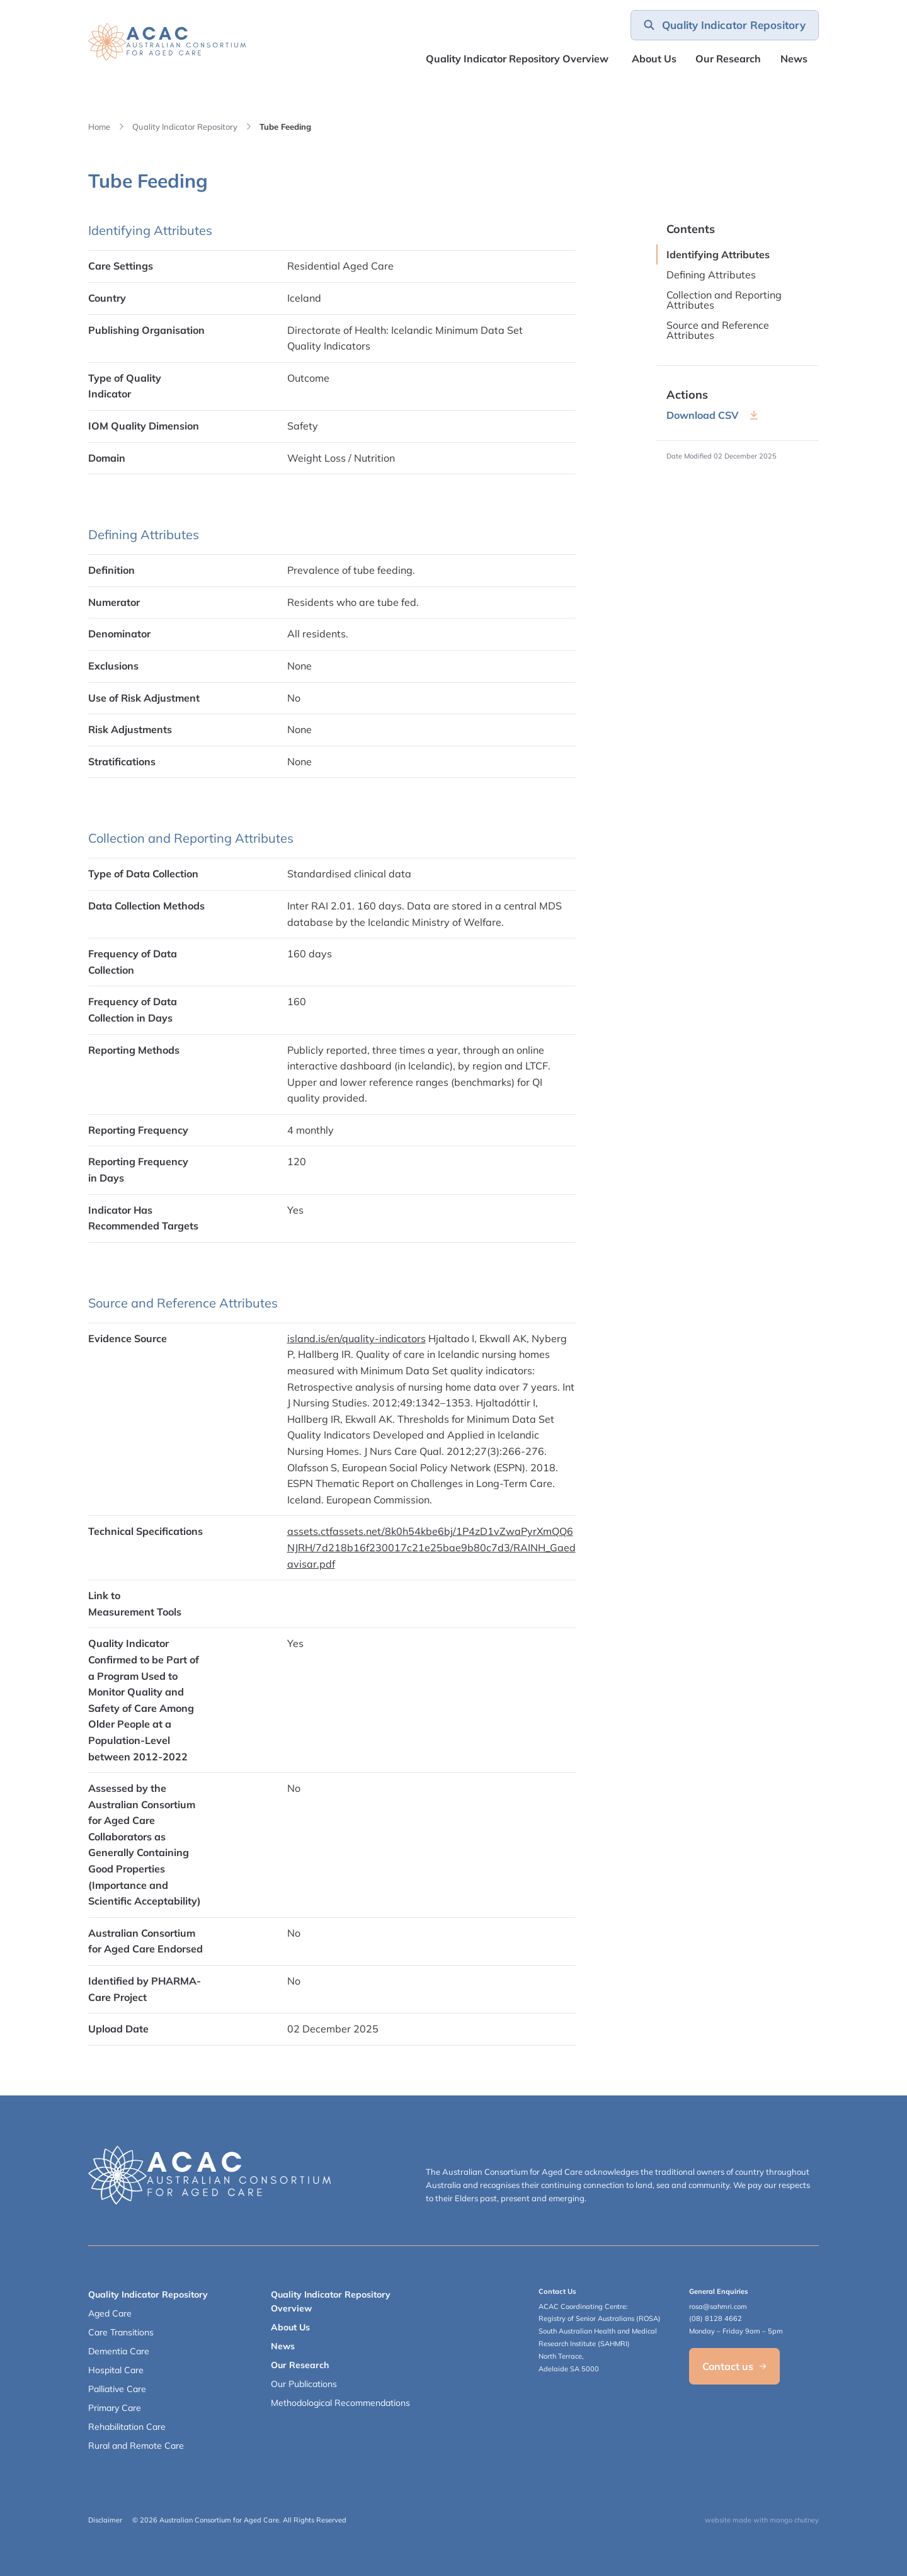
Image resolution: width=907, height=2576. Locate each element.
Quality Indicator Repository (184, 127)
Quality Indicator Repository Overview (517, 58)
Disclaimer (105, 2520)
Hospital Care (116, 2370)
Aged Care (110, 2313)
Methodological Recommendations (340, 2402)
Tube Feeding (285, 127)
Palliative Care (117, 2389)
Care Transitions (121, 2332)
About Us (654, 58)
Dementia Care (118, 2351)
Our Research (300, 2365)
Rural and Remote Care (136, 2445)
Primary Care (114, 2408)
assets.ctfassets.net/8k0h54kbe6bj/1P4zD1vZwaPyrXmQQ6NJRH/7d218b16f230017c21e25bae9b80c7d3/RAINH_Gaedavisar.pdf (431, 1547)
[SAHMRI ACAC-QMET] (167, 42)
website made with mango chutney (762, 2520)
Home (99, 127)
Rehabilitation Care (127, 2426)
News (793, 58)
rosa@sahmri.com (718, 2306)
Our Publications (304, 2384)
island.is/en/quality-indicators (356, 1338)
